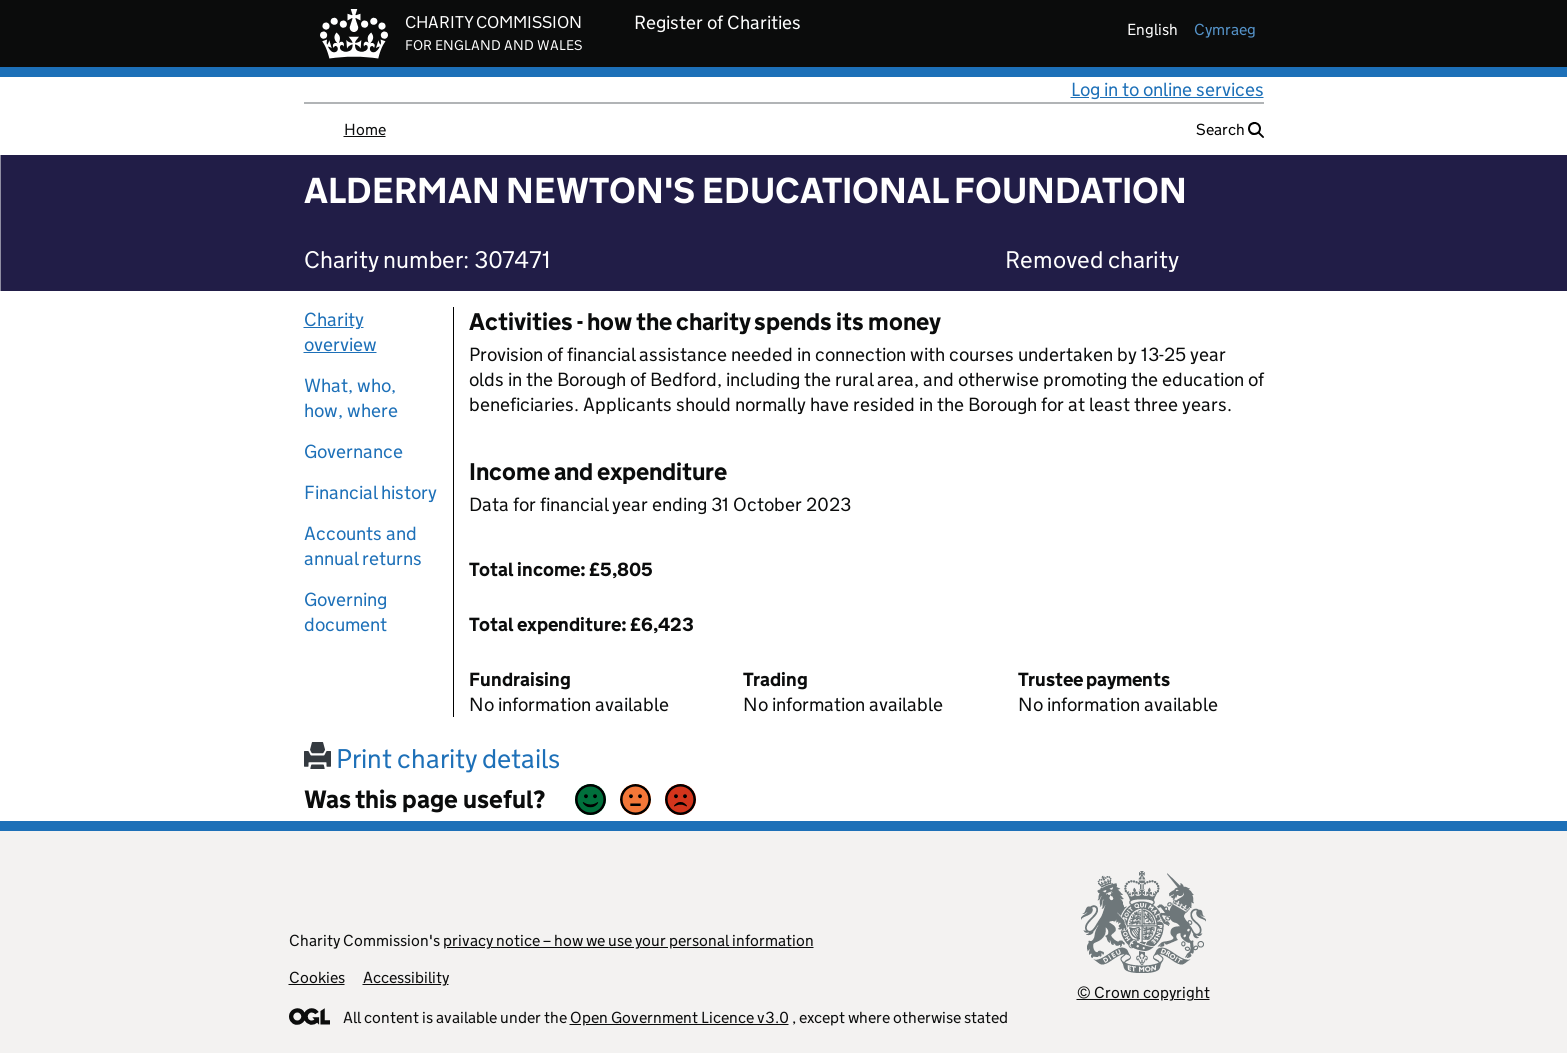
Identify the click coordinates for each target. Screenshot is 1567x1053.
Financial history (370, 492)
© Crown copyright (1143, 992)
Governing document (345, 612)
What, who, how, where (351, 398)
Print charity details (432, 758)
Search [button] (1230, 129)
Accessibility (406, 977)
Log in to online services (1167, 89)
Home (365, 129)
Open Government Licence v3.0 (679, 1017)
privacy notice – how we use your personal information (628, 940)
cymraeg (1225, 29)
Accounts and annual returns (363, 546)
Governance (353, 451)
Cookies (317, 977)
